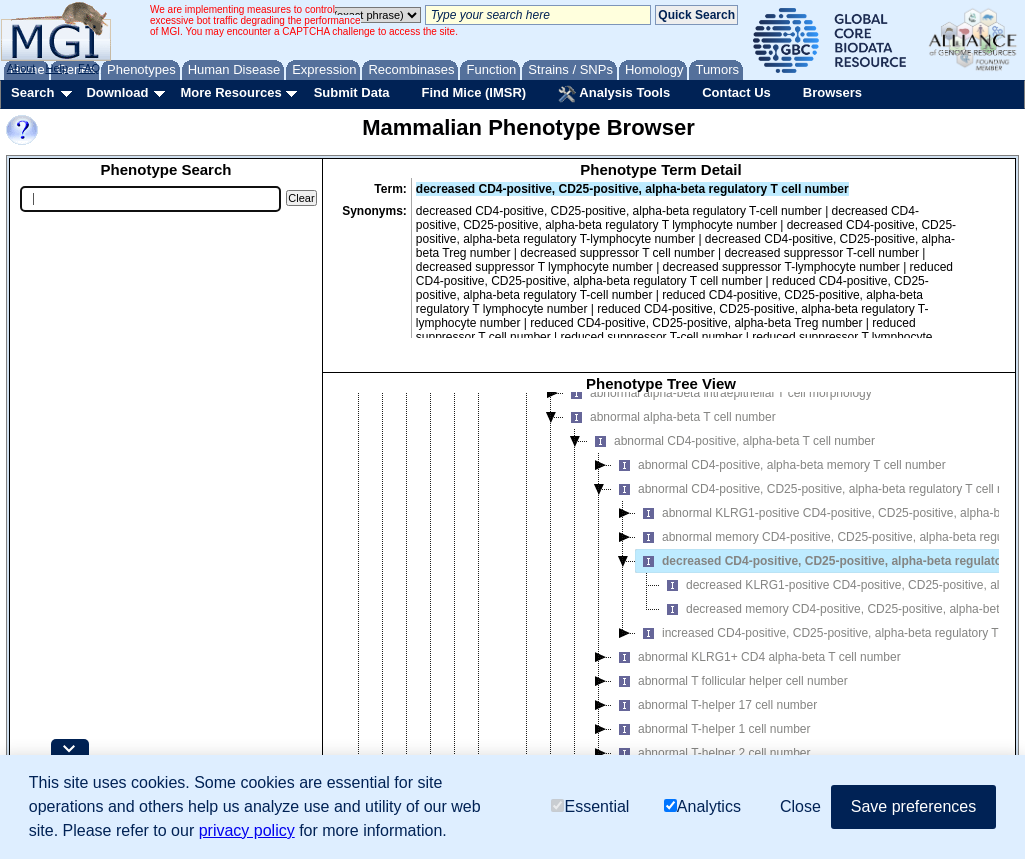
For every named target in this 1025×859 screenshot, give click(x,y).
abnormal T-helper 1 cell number (711, 729)
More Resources (230, 92)
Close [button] (800, 806)
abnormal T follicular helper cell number (730, 681)
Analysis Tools (614, 94)
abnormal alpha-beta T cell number (670, 417)
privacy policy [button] (247, 830)
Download (117, 92)
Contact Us (736, 92)
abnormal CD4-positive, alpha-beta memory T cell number (779, 465)
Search (32, 92)
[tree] (661, 595)
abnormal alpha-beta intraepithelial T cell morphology (718, 393)
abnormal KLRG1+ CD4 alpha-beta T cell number (756, 657)
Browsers (832, 92)
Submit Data (352, 92)
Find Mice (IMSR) (473, 92)
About (21, 68)
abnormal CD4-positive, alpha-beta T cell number (731, 441)
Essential (590, 806)
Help (56, 68)
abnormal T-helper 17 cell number (714, 705)
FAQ (89, 68)
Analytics (702, 806)
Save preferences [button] (913, 806)
